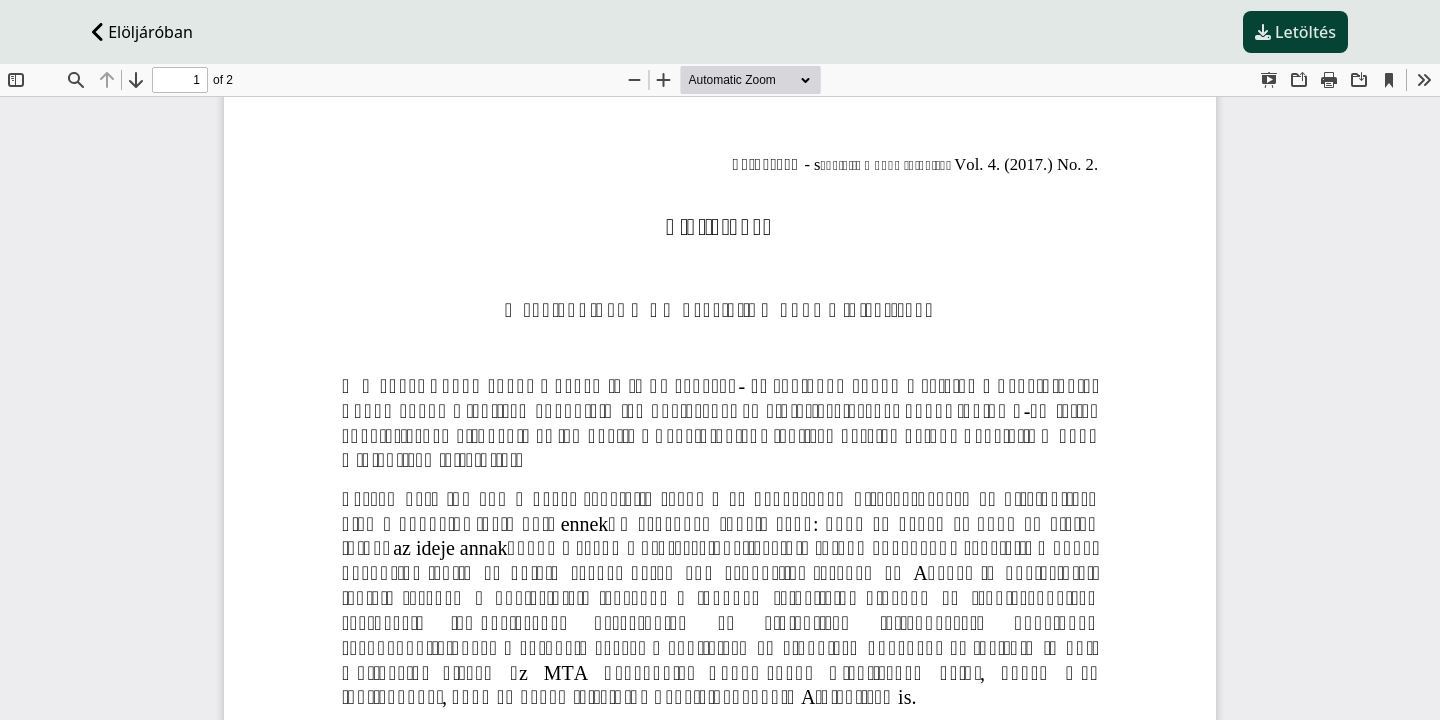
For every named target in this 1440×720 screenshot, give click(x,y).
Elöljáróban (142, 32)
